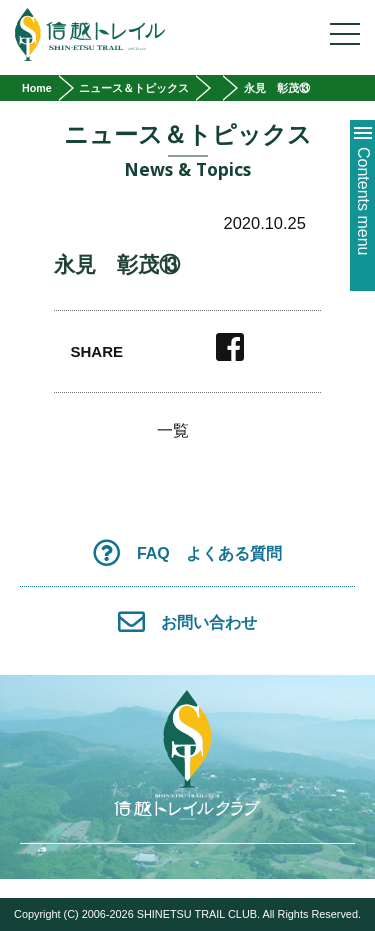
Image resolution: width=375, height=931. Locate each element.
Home (37, 88)
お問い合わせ (188, 621)
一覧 (173, 431)
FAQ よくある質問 (187, 552)
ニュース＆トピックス (134, 88)
